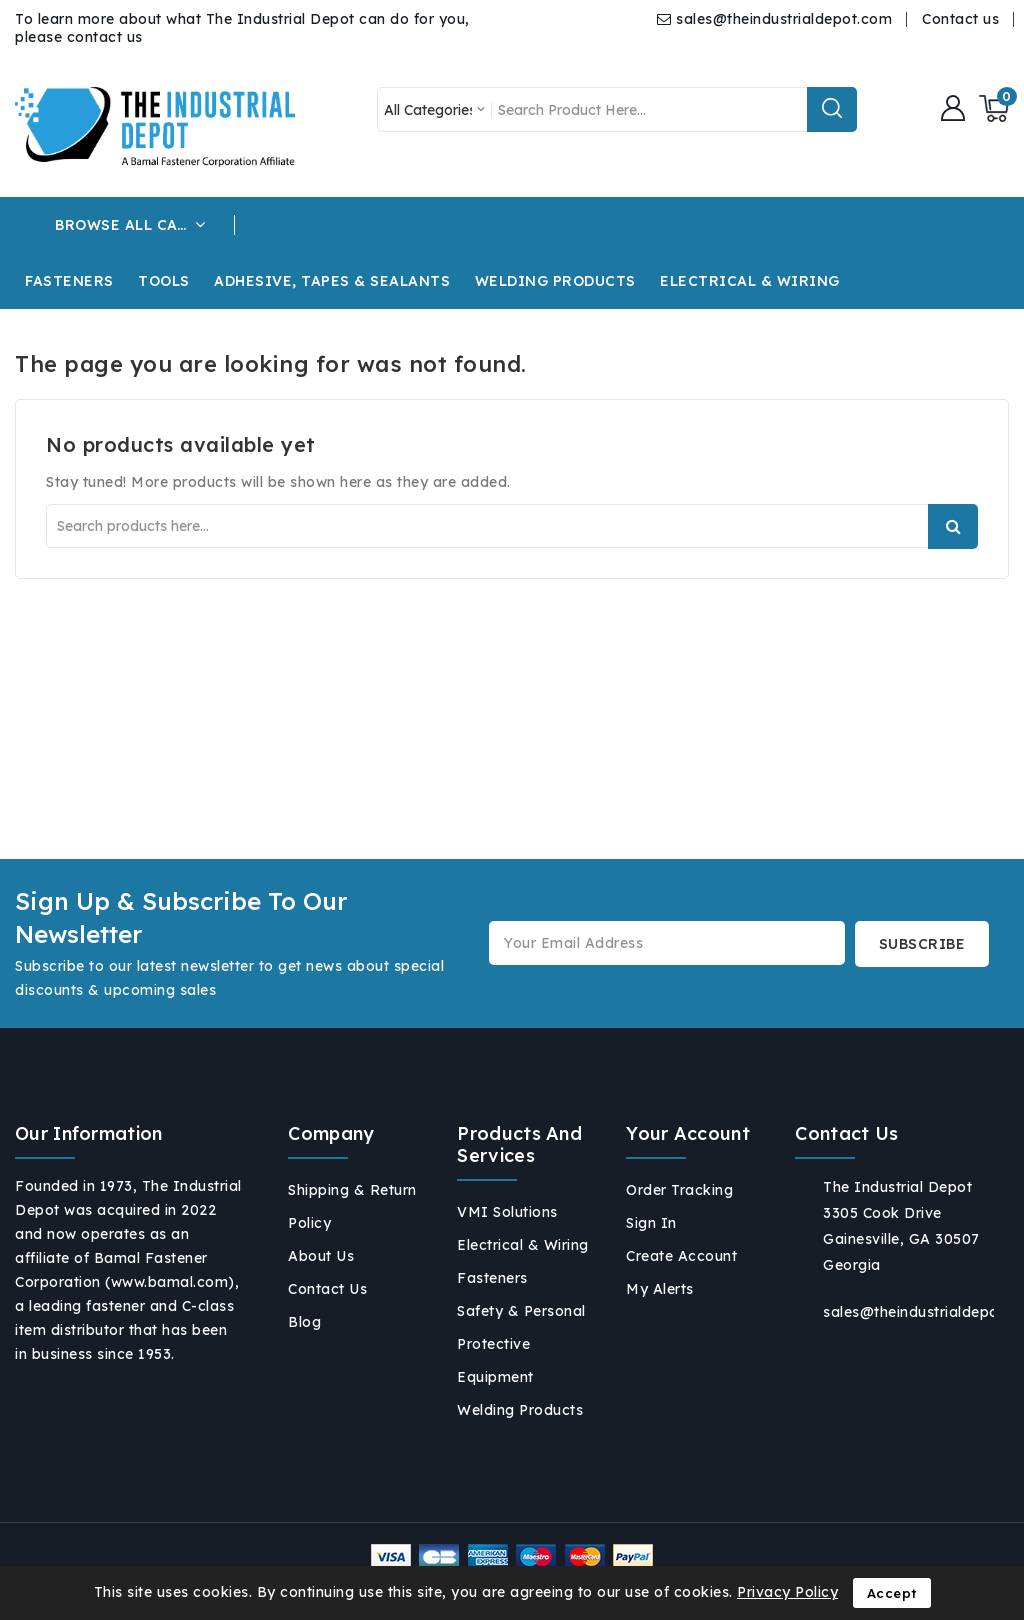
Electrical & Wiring (523, 1245)
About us (321, 1256)
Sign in (651, 1223)
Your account (688, 1133)
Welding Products (520, 1410)
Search (953, 526)
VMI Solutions (507, 1212)
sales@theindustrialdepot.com (784, 19)
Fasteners (492, 1278)
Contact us (960, 19)
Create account (681, 1256)
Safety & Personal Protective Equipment (521, 1344)
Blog (304, 1322)
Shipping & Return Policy (352, 1206)
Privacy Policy (787, 1592)
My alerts (660, 1289)
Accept (892, 1593)
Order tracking (679, 1190)
